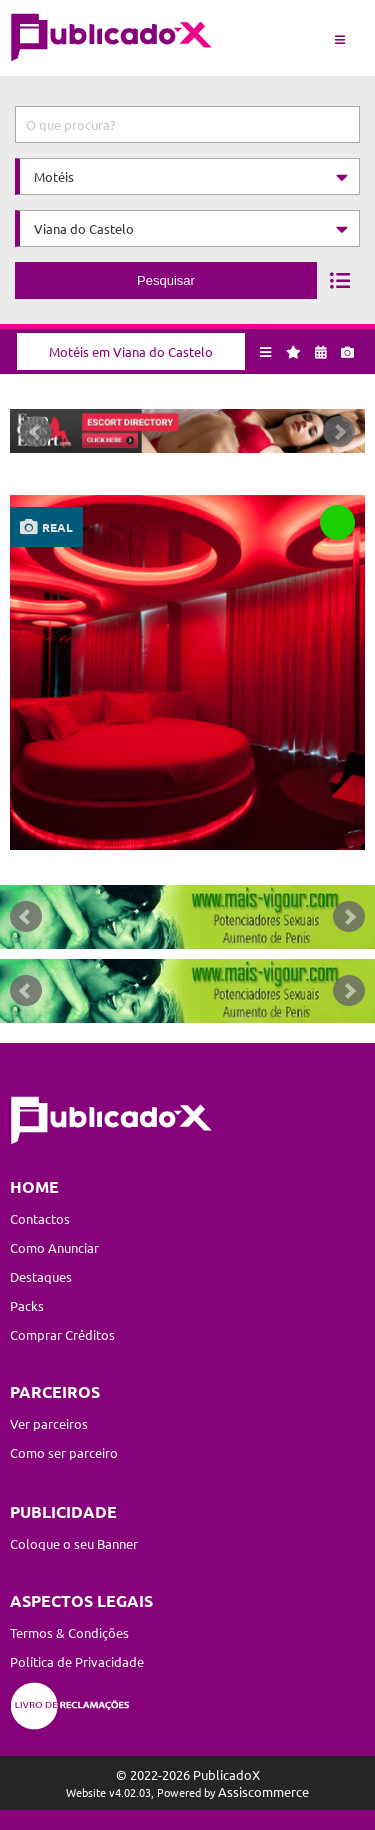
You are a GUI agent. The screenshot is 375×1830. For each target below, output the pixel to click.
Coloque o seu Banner (74, 1543)
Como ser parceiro (64, 1452)
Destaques (41, 1276)
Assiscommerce (263, 1791)
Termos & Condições (69, 1632)
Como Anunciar (54, 1247)
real (57, 527)
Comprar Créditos (62, 1334)
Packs (27, 1305)
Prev (36, 432)
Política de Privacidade (77, 1661)
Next (339, 432)
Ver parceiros (49, 1423)
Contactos (40, 1218)
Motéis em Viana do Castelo (131, 351)
